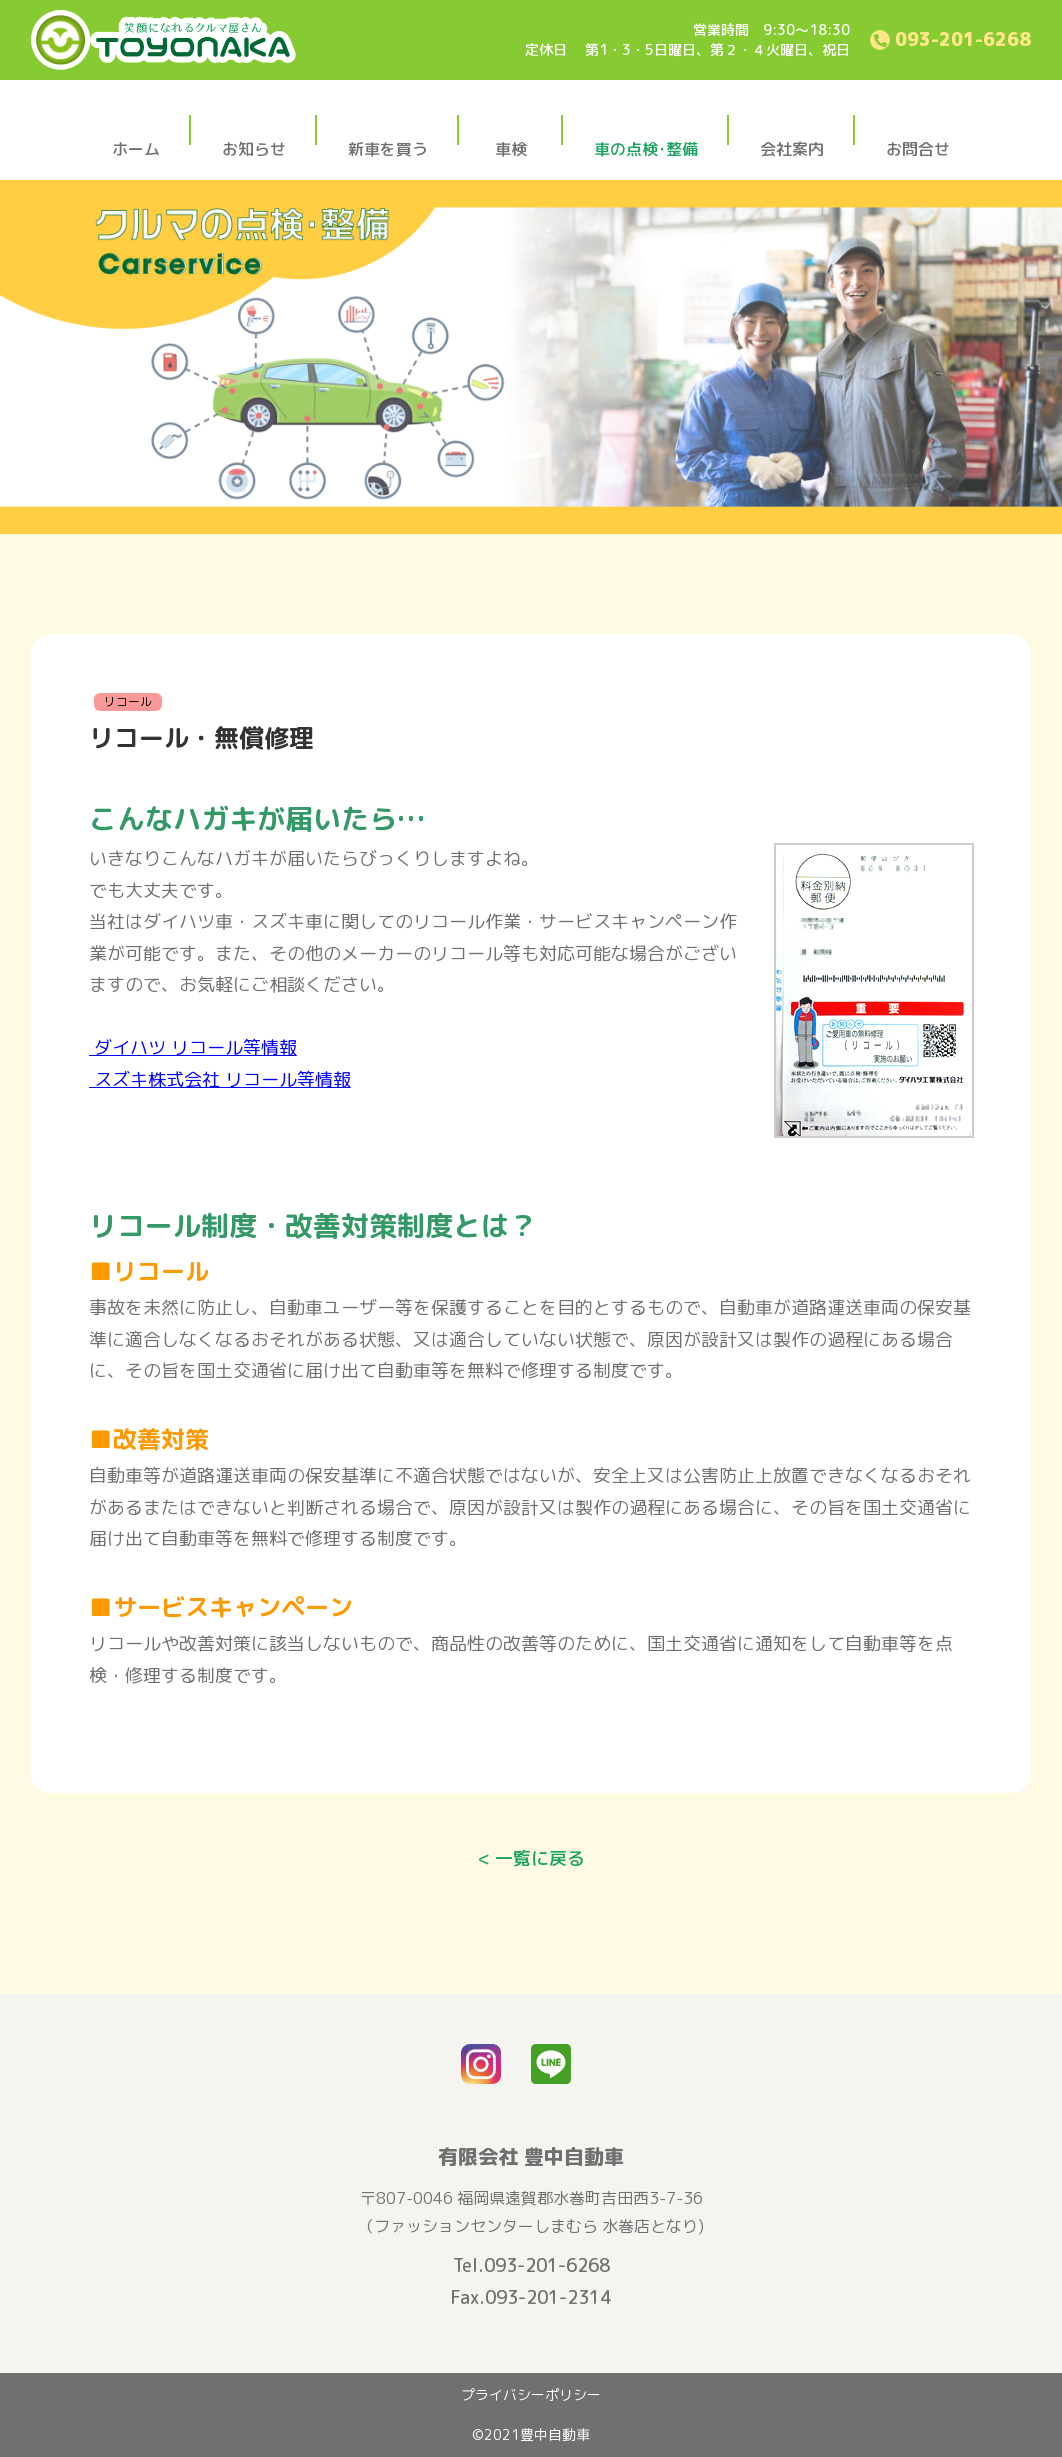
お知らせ (260, 153)
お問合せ (920, 153)
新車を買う (389, 153)
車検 (517, 153)
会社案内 (798, 153)
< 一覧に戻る (531, 1858)
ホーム (140, 153)
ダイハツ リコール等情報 (193, 1047)
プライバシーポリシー (531, 2394)
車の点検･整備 (657, 153)
